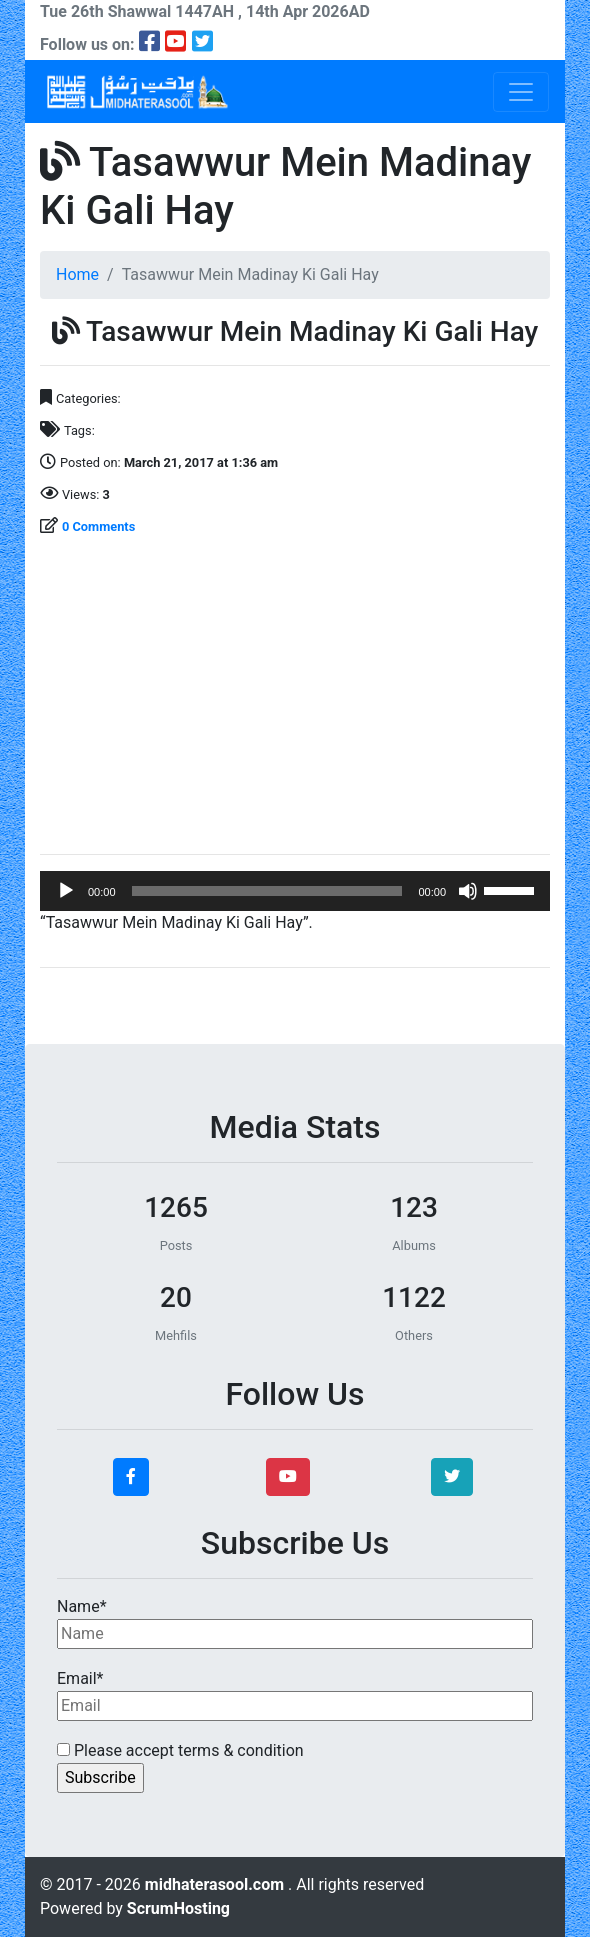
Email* (295, 1695)
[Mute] (468, 891)
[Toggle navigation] (521, 92)
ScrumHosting (178, 1908)
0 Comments (98, 526)
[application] (295, 891)
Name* (295, 1623)
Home (77, 274)
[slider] (267, 891)
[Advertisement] (295, 698)
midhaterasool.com (216, 1884)
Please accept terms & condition (180, 1750)
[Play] (66, 891)
